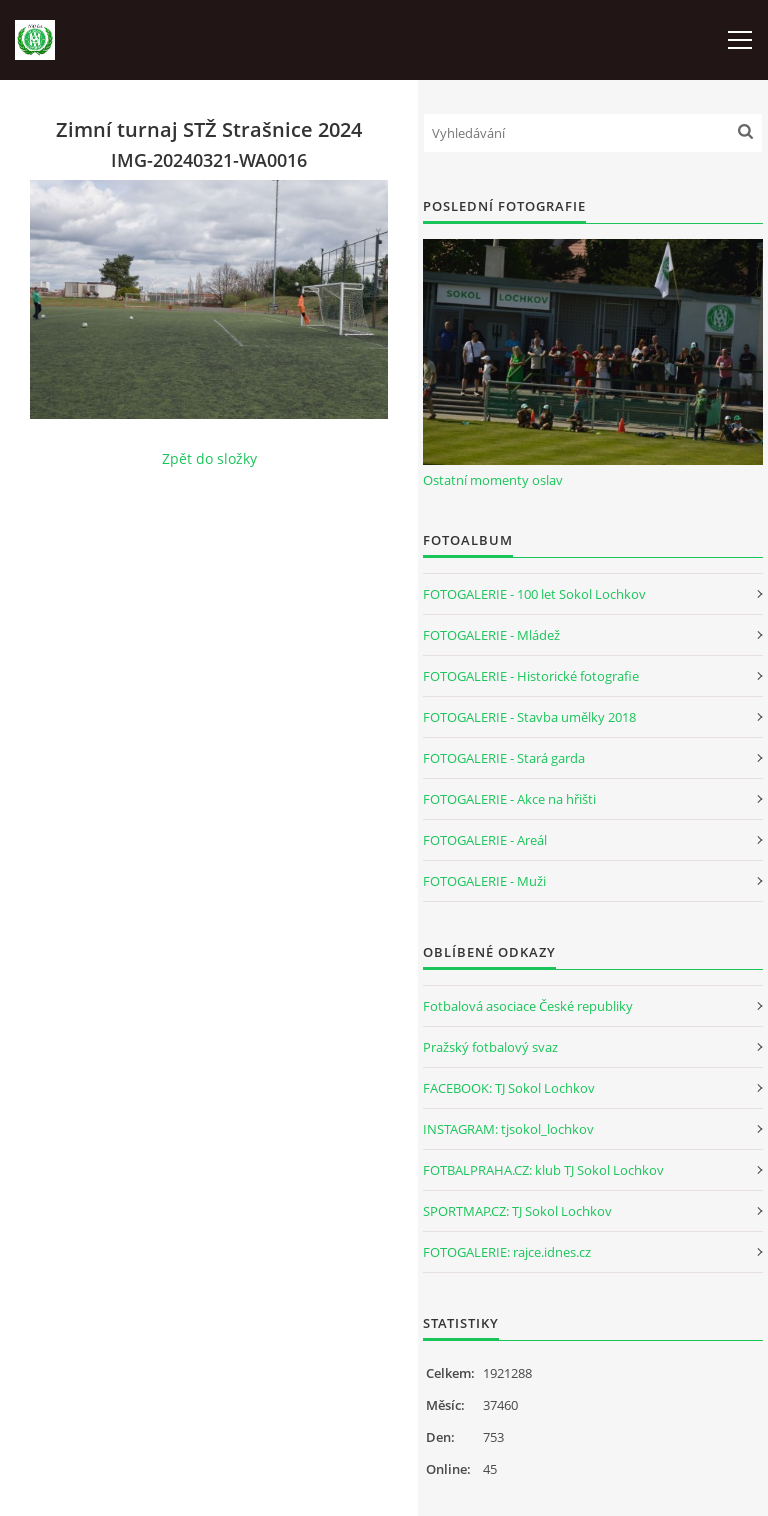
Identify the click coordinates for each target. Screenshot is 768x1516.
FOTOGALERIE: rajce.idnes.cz (507, 1252)
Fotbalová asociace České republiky (528, 1006)
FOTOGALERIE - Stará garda (504, 758)
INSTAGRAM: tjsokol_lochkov (508, 1129)
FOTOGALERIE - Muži (484, 881)
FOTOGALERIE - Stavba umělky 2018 (529, 717)
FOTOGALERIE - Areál (485, 840)
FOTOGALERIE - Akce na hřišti (509, 799)
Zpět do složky (209, 458)
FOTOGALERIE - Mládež (491, 635)
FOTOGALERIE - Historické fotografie (531, 676)
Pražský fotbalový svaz (490, 1047)
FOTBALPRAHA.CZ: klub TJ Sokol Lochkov (543, 1170)
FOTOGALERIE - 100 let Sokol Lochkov (534, 594)
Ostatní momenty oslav (493, 480)
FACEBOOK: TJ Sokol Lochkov (509, 1088)
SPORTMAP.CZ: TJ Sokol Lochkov (517, 1211)
